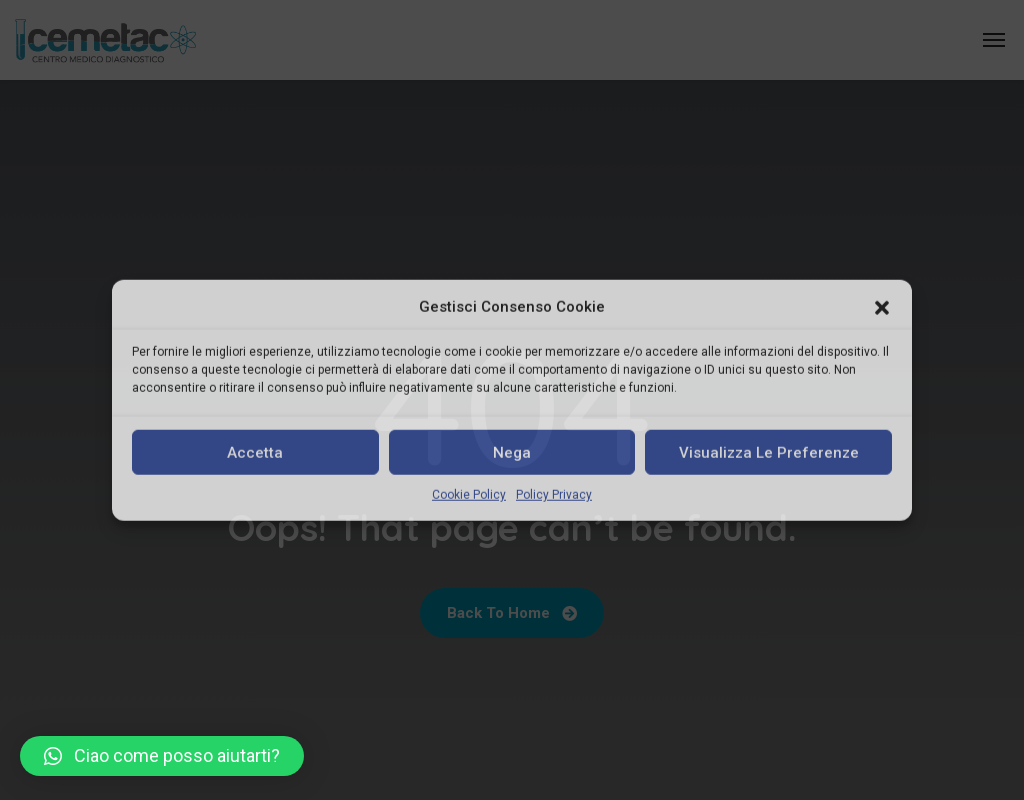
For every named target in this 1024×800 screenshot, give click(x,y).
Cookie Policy (469, 495)
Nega (512, 453)
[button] (882, 307)
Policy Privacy (554, 495)
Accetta (255, 453)
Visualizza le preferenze (769, 453)
